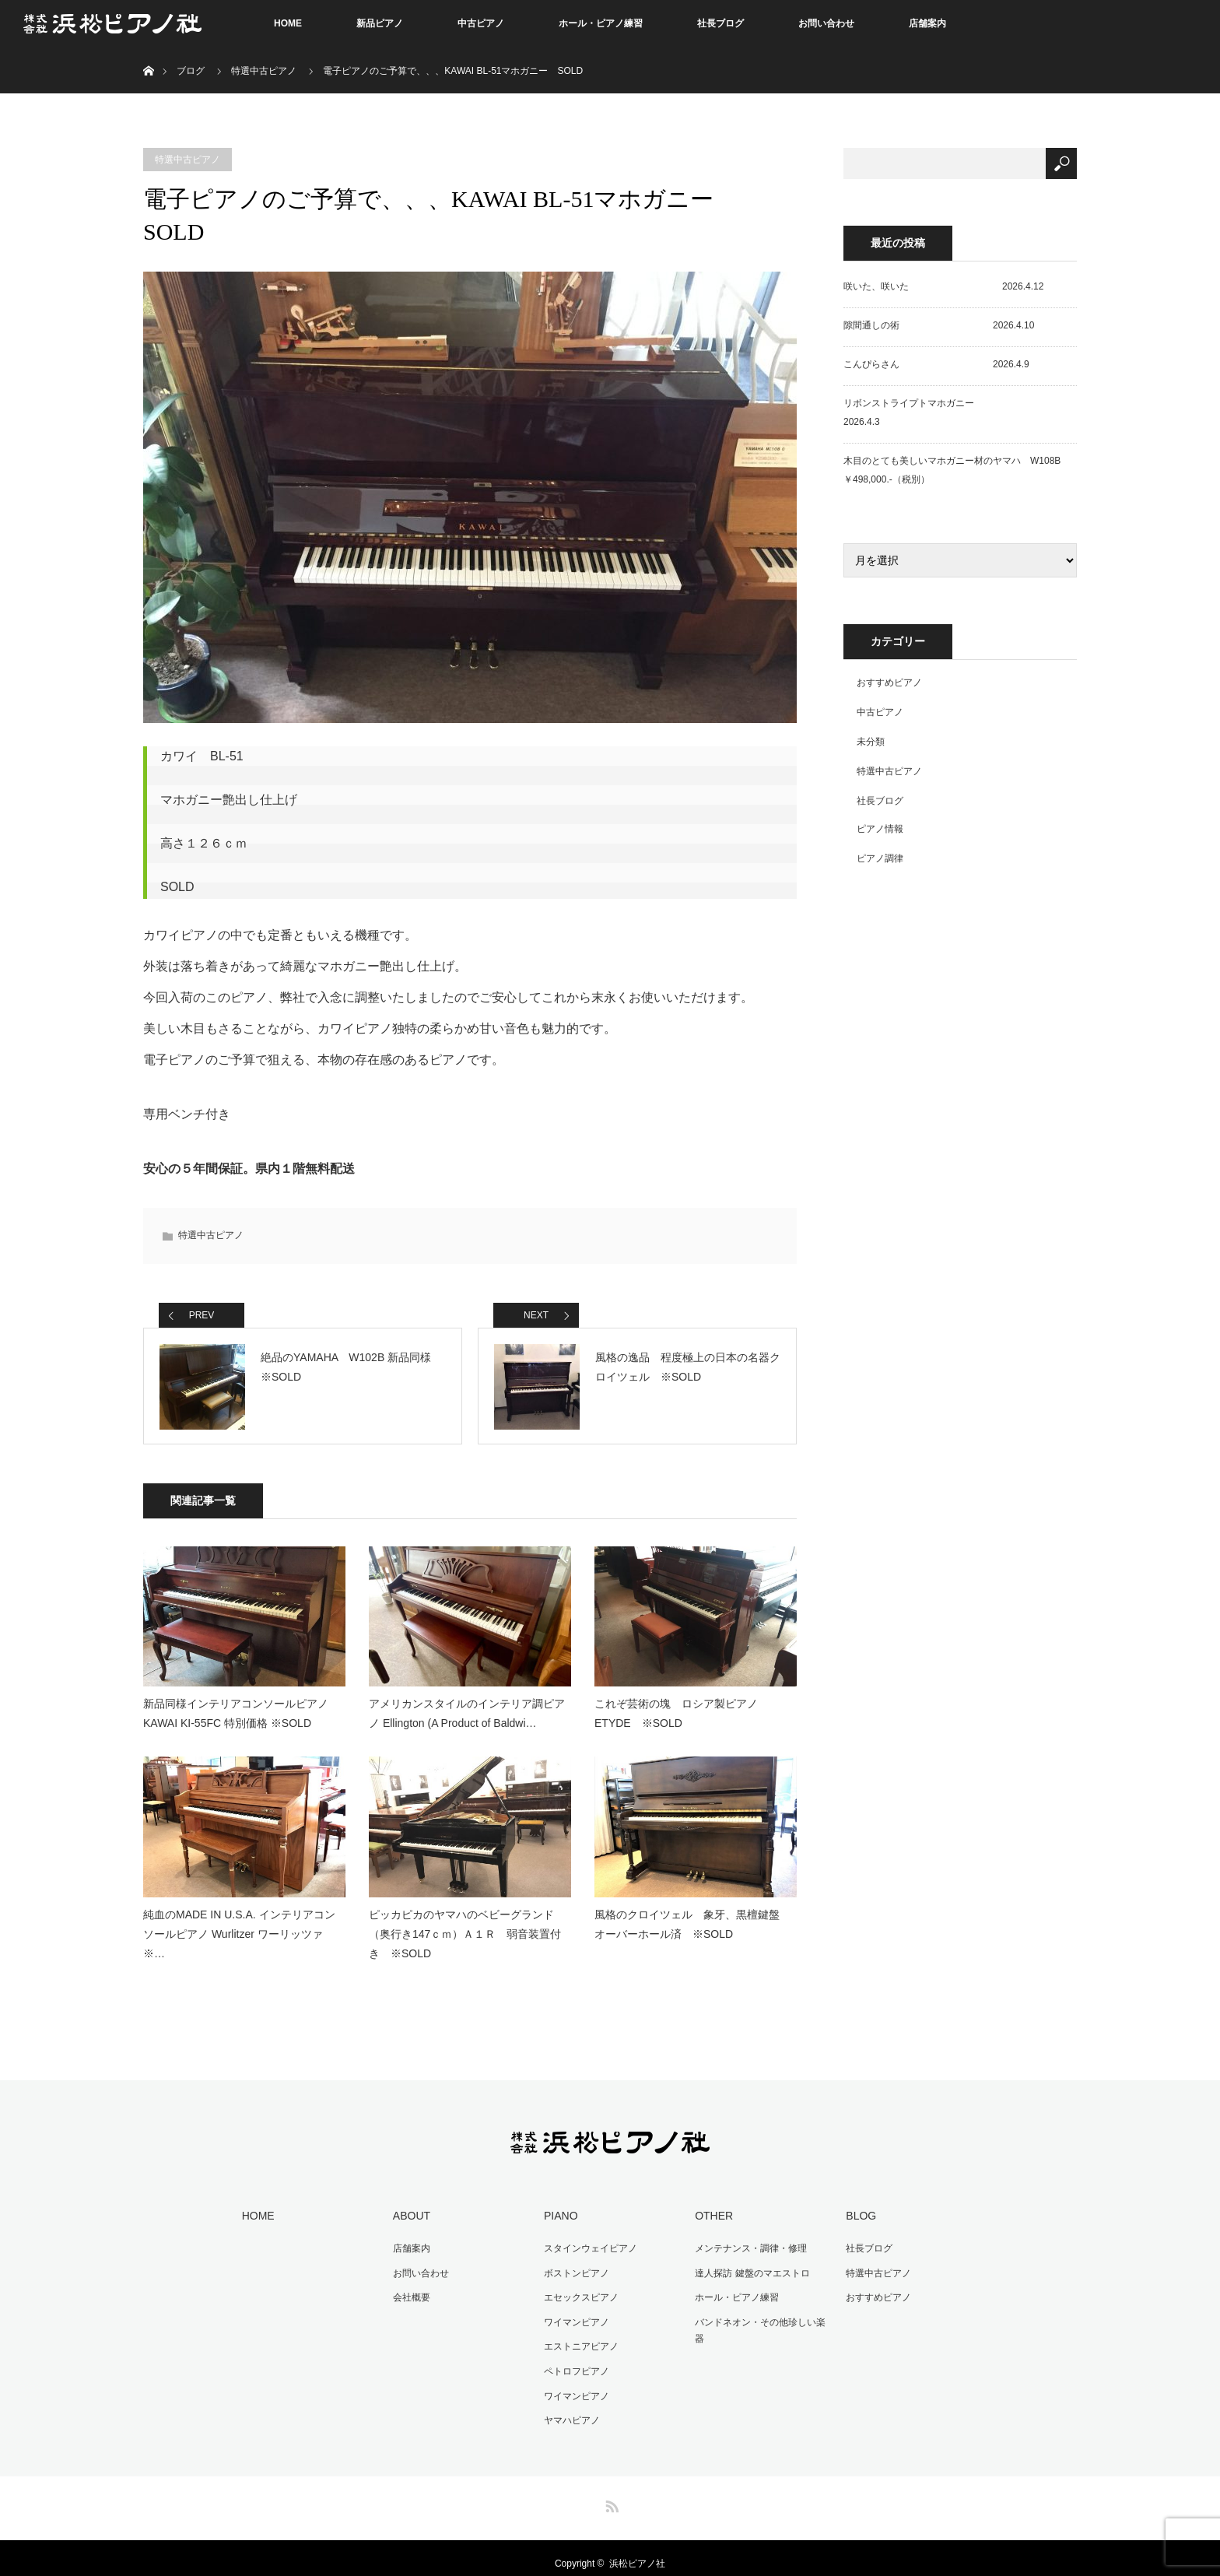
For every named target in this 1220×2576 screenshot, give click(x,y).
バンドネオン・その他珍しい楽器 (760, 2320)
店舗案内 (927, 23)
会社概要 (411, 2286)
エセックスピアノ (581, 2286)
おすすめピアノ (889, 682)
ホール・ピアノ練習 (601, 23)
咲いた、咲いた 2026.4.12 (943, 286)
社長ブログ (720, 23)
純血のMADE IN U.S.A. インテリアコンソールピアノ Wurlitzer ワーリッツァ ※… (239, 1923)
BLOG (861, 2205)
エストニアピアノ (581, 2335)
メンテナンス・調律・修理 (751, 2237)
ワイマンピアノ (576, 2311)
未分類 (871, 741)
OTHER (714, 2205)
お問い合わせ (826, 23)
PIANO (561, 2205)
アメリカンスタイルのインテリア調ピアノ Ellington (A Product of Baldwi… (467, 1702)
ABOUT (411, 2205)
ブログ (191, 70)
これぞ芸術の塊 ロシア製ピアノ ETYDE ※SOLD (681, 1702)
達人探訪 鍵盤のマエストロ (752, 2262)
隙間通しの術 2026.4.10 (938, 325)
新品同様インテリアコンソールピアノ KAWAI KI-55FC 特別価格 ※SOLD (235, 1702)
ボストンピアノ (576, 2262)
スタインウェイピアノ (590, 2237)
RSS (610, 2492)
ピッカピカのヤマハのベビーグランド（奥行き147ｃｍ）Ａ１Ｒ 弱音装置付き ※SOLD (465, 1923)
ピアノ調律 (880, 858)
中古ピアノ (480, 23)
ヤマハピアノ (572, 2409)
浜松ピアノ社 (637, 2552)
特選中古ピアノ (263, 70)
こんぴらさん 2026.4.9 (936, 364)
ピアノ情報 (880, 828)
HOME (288, 23)
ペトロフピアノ (576, 2360)
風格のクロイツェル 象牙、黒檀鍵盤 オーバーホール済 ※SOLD (692, 1913)
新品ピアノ (379, 23)
